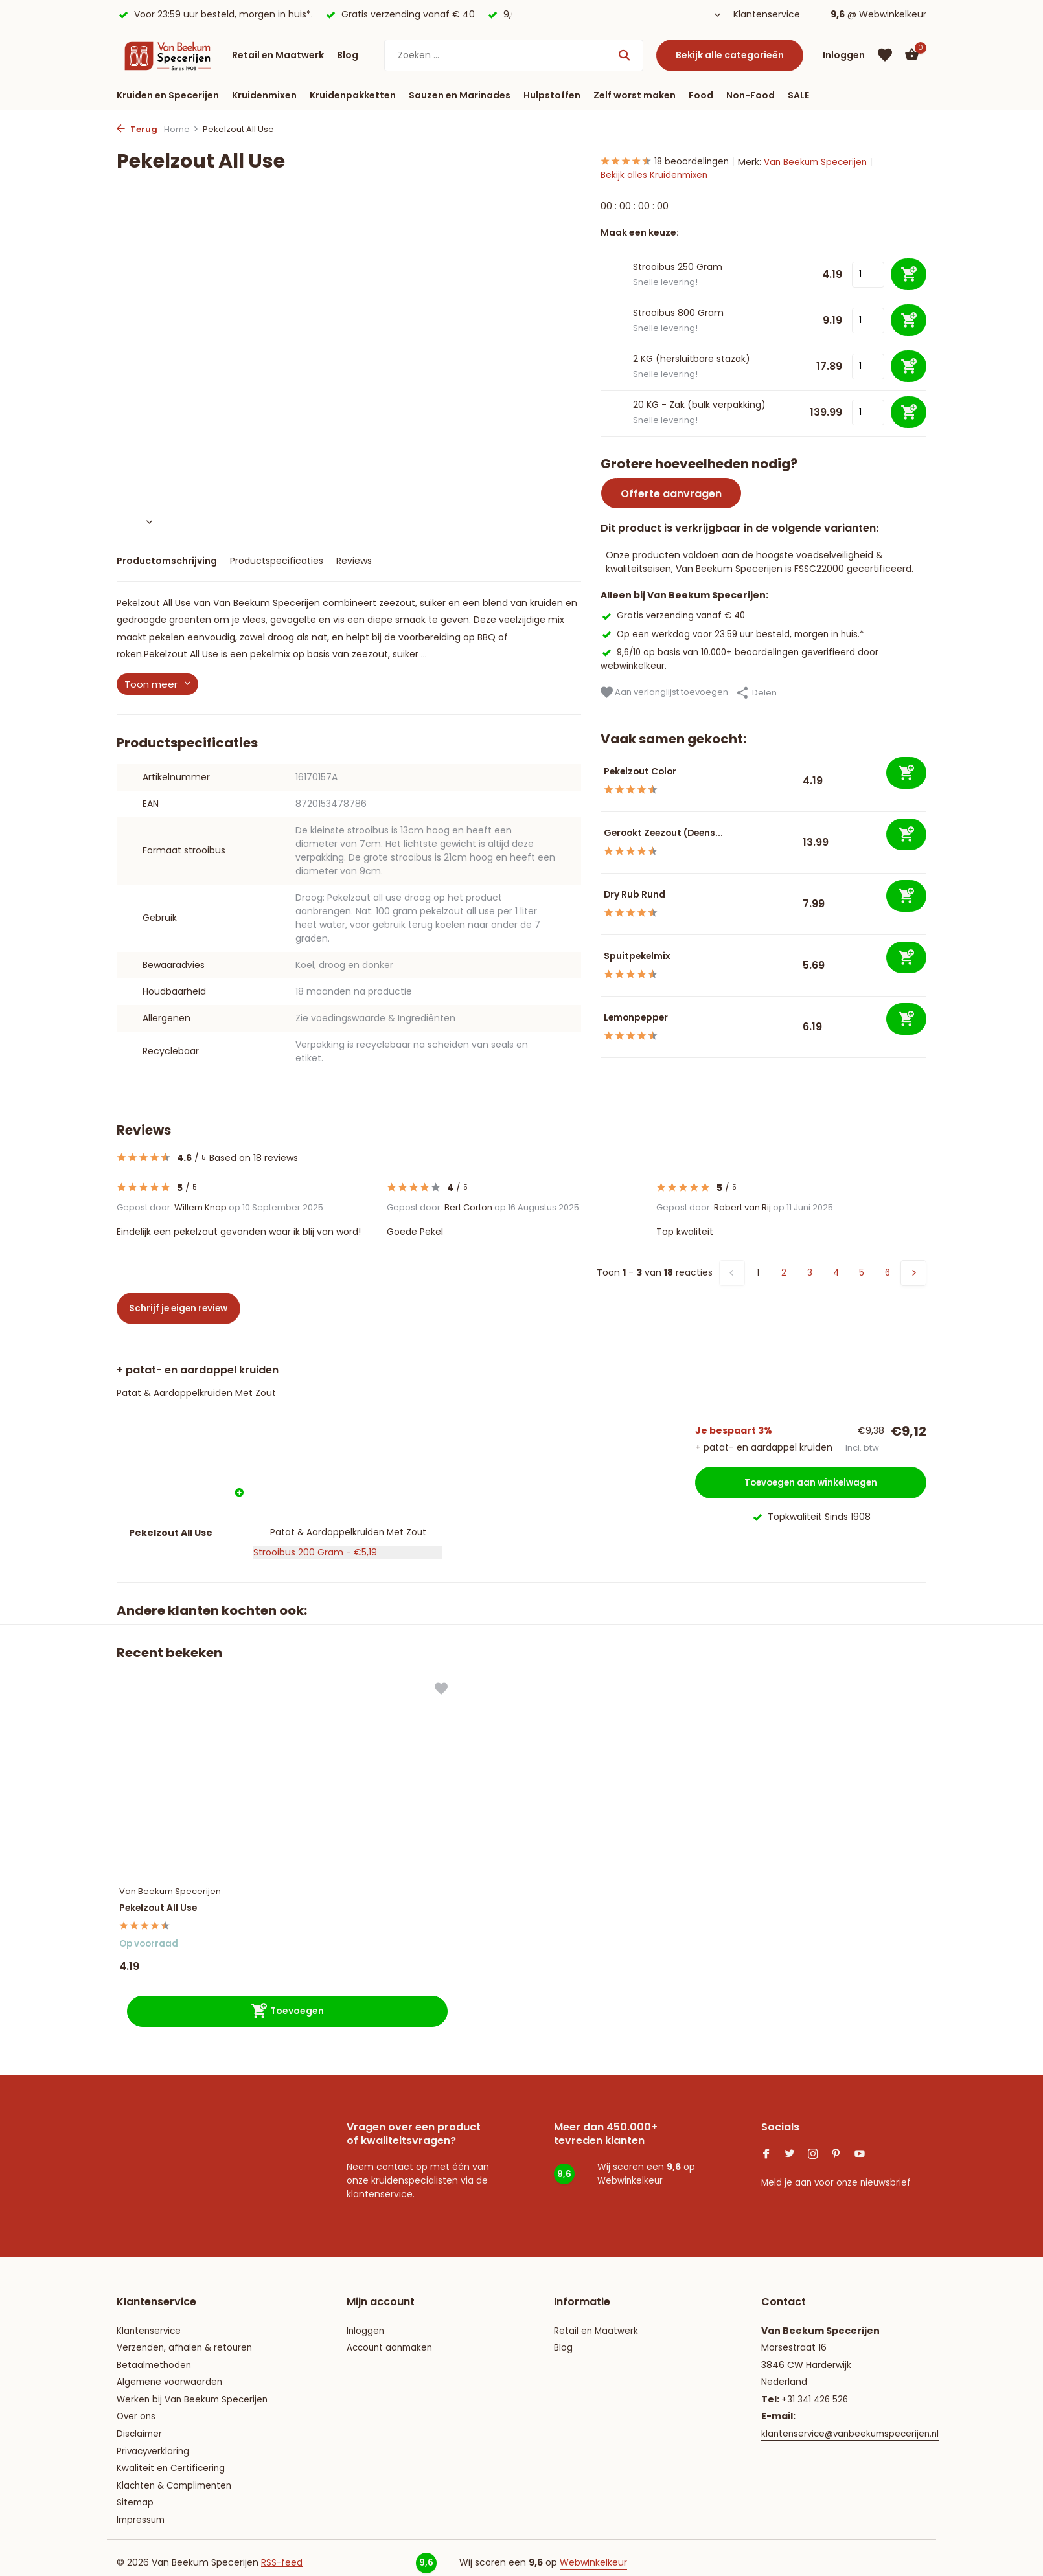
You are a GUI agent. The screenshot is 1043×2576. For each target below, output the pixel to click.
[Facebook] (766, 2143)
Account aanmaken (392, 2335)
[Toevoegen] (906, 773)
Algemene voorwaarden (171, 2370)
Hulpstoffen (551, 95)
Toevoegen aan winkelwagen (811, 1480)
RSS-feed (282, 2551)
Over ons (137, 2405)
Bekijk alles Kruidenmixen (656, 175)
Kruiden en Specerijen (168, 95)
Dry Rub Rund (646, 894)
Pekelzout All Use (170, 1893)
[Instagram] (813, 2143)
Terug (137, 129)
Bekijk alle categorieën (730, 55)
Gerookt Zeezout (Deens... (680, 833)
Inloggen (366, 2318)
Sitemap (136, 2491)
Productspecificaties (276, 560)
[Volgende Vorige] (913, 1273)
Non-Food (750, 95)
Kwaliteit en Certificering (172, 2456)
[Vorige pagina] (732, 1273)
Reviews (354, 560)
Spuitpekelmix (648, 956)
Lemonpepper (648, 1017)
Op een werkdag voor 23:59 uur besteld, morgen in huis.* (736, 633)
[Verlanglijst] (885, 55)
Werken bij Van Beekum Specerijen (195, 2387)
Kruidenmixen (264, 95)
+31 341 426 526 (816, 2387)
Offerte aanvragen (671, 495)
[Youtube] (859, 2143)
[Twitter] (790, 2143)
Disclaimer (140, 2421)
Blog (347, 55)
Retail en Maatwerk (278, 55)
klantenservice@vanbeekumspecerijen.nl (854, 2421)
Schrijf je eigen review (187, 1308)
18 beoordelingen (667, 162)
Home (181, 129)
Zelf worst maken (634, 95)
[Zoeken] (513, 55)
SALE (798, 95)
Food (701, 95)
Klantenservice (766, 14)
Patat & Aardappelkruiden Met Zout (196, 1392)
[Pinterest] (836, 2143)
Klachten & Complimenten (177, 2473)
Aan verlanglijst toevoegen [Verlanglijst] (664, 692)
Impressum (142, 2508)
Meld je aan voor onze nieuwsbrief (838, 2170)
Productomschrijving (167, 560)
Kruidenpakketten (353, 95)
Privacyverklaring (154, 2439)
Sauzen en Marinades (459, 95)
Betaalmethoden (155, 2353)
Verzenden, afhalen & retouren (187, 2335)
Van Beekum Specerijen (822, 161)
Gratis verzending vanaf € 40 (675, 615)
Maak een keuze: (640, 233)
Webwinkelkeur (892, 14)
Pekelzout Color (653, 771)
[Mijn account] (844, 55)
